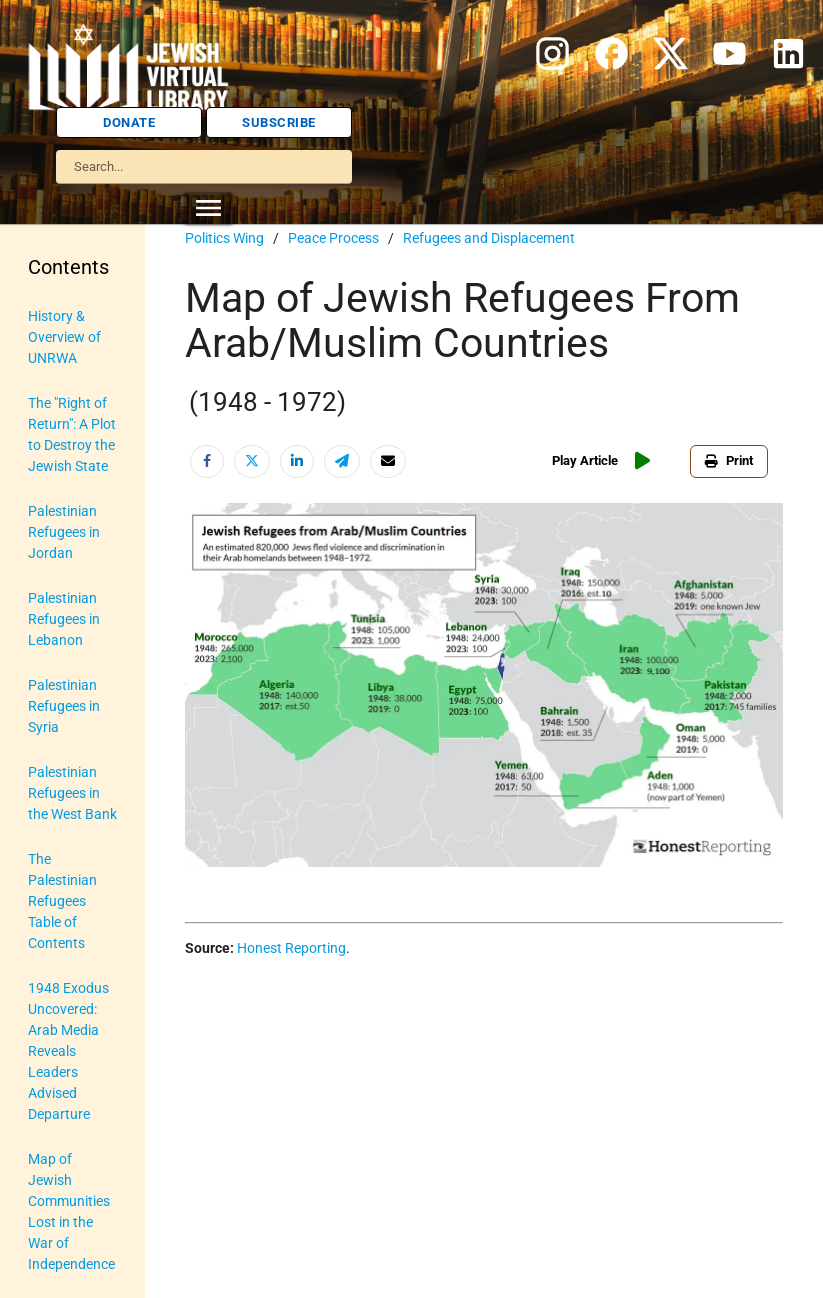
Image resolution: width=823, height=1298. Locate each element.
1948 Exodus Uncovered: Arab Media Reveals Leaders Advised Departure (68, 1051)
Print (729, 460)
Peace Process (333, 238)
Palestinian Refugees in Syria (64, 706)
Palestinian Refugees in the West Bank (72, 793)
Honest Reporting (291, 948)
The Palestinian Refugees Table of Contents (62, 901)
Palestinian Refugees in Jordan (64, 532)
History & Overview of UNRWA (64, 337)
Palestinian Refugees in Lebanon (64, 619)
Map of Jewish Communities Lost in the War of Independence (71, 1211)
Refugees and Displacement (489, 238)
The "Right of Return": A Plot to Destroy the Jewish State (72, 434)
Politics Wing (224, 238)
